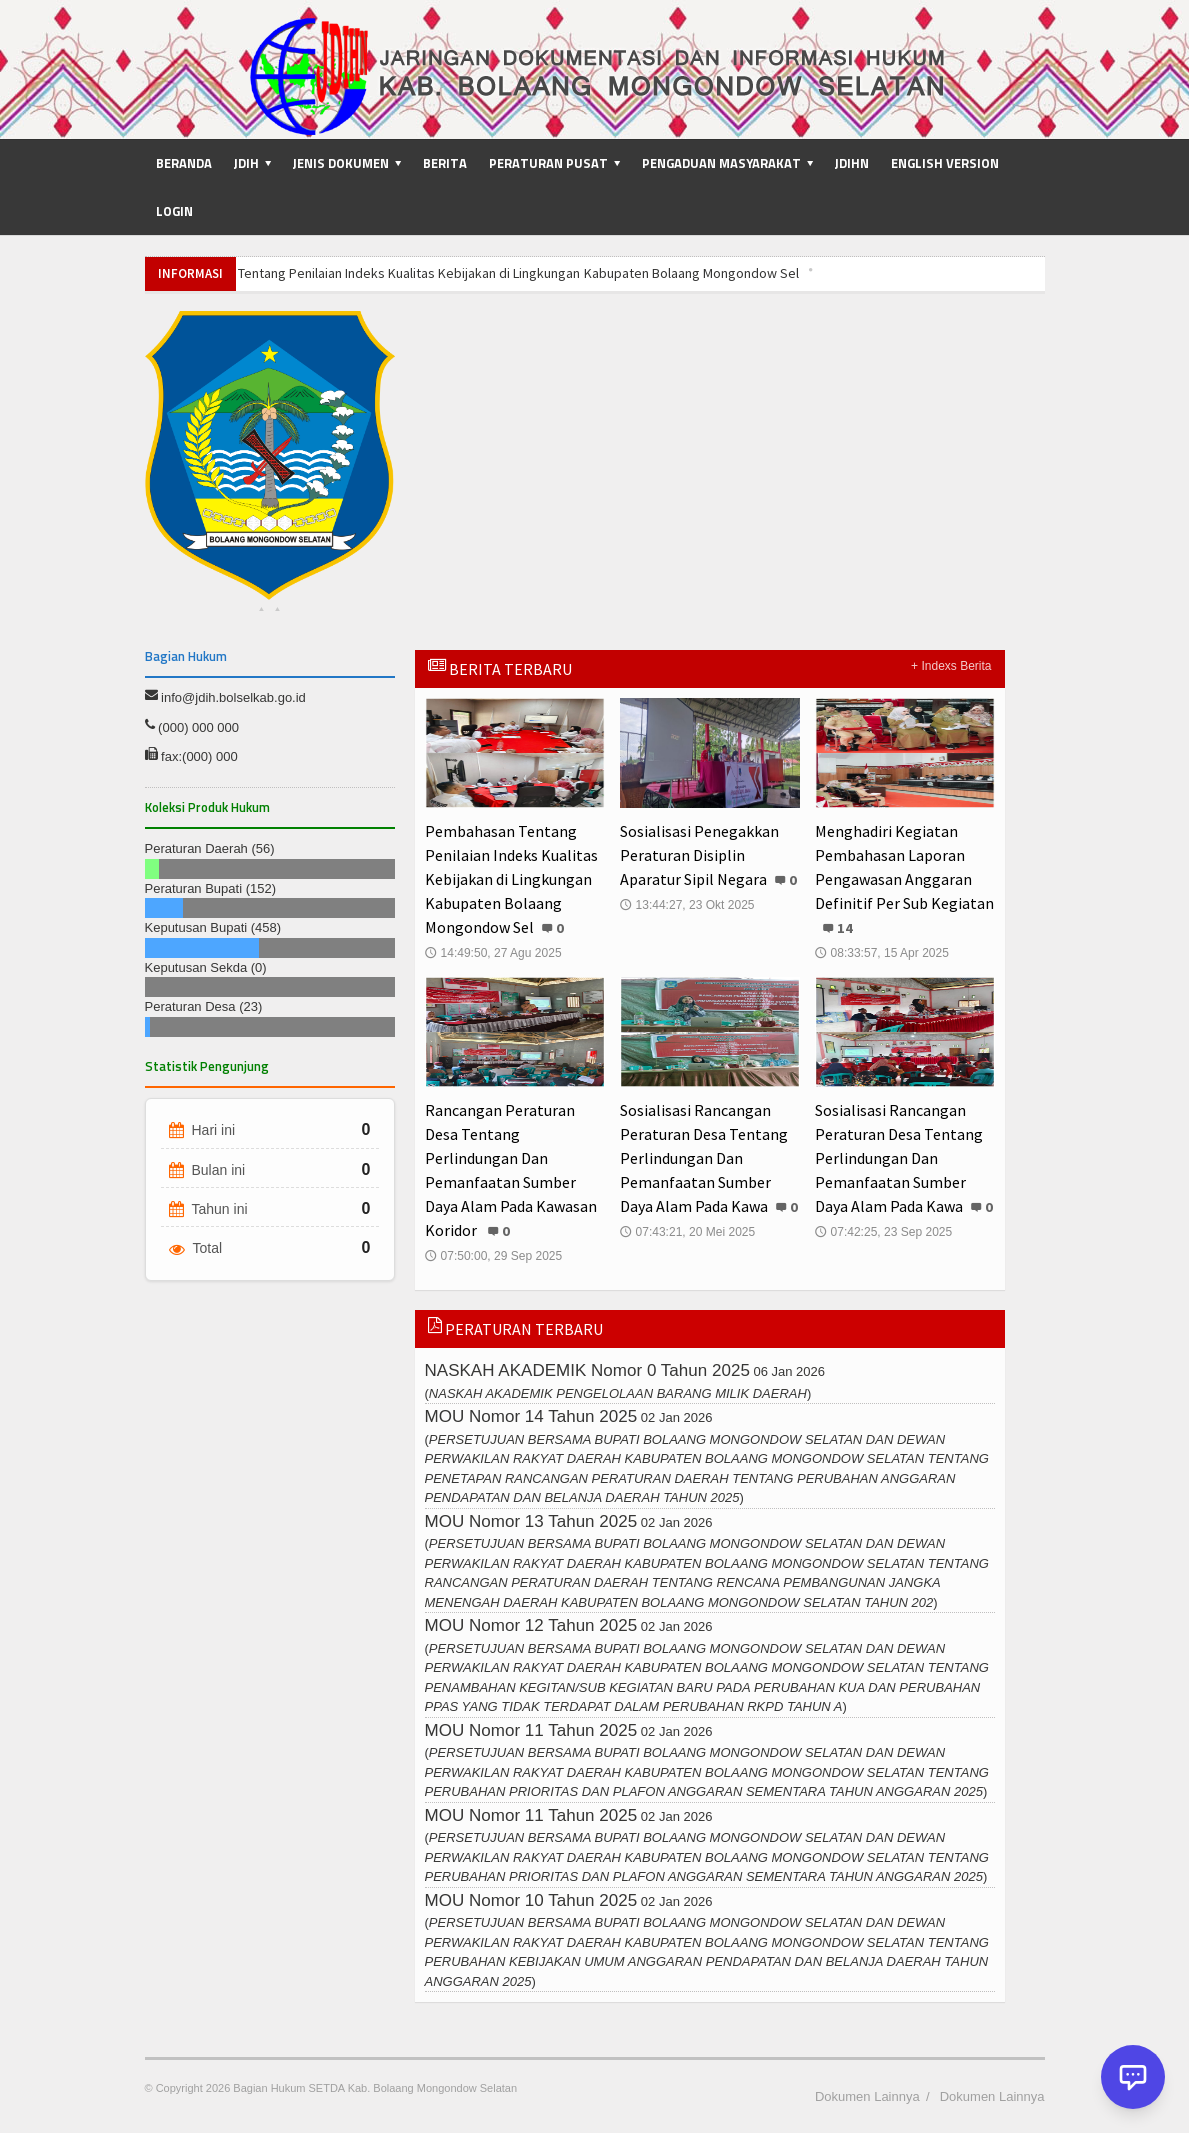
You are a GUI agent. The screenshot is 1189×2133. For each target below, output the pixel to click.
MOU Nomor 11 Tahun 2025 (531, 1730)
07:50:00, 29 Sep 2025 (493, 1256)
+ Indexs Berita (951, 666)
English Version (945, 163)
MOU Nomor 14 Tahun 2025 (531, 1416)
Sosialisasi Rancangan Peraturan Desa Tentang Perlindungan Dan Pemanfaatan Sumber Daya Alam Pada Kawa (704, 1158)
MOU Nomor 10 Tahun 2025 (531, 1900)
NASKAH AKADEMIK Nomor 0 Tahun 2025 (587, 1370)
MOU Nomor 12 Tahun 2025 (531, 1625)
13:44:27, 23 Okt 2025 (687, 905)
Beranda (184, 163)
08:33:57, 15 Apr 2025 (882, 953)
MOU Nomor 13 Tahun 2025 (531, 1521)
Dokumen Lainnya (867, 2096)
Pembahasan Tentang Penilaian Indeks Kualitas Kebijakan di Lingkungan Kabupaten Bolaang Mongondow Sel (478, 273)
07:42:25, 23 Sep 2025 (883, 1232)
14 (845, 928)
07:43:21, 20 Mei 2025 (687, 1232)
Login (174, 211)
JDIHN (852, 163)
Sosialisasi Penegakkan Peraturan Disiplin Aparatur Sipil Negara (699, 855)
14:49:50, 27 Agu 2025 (493, 953)
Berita (445, 163)
